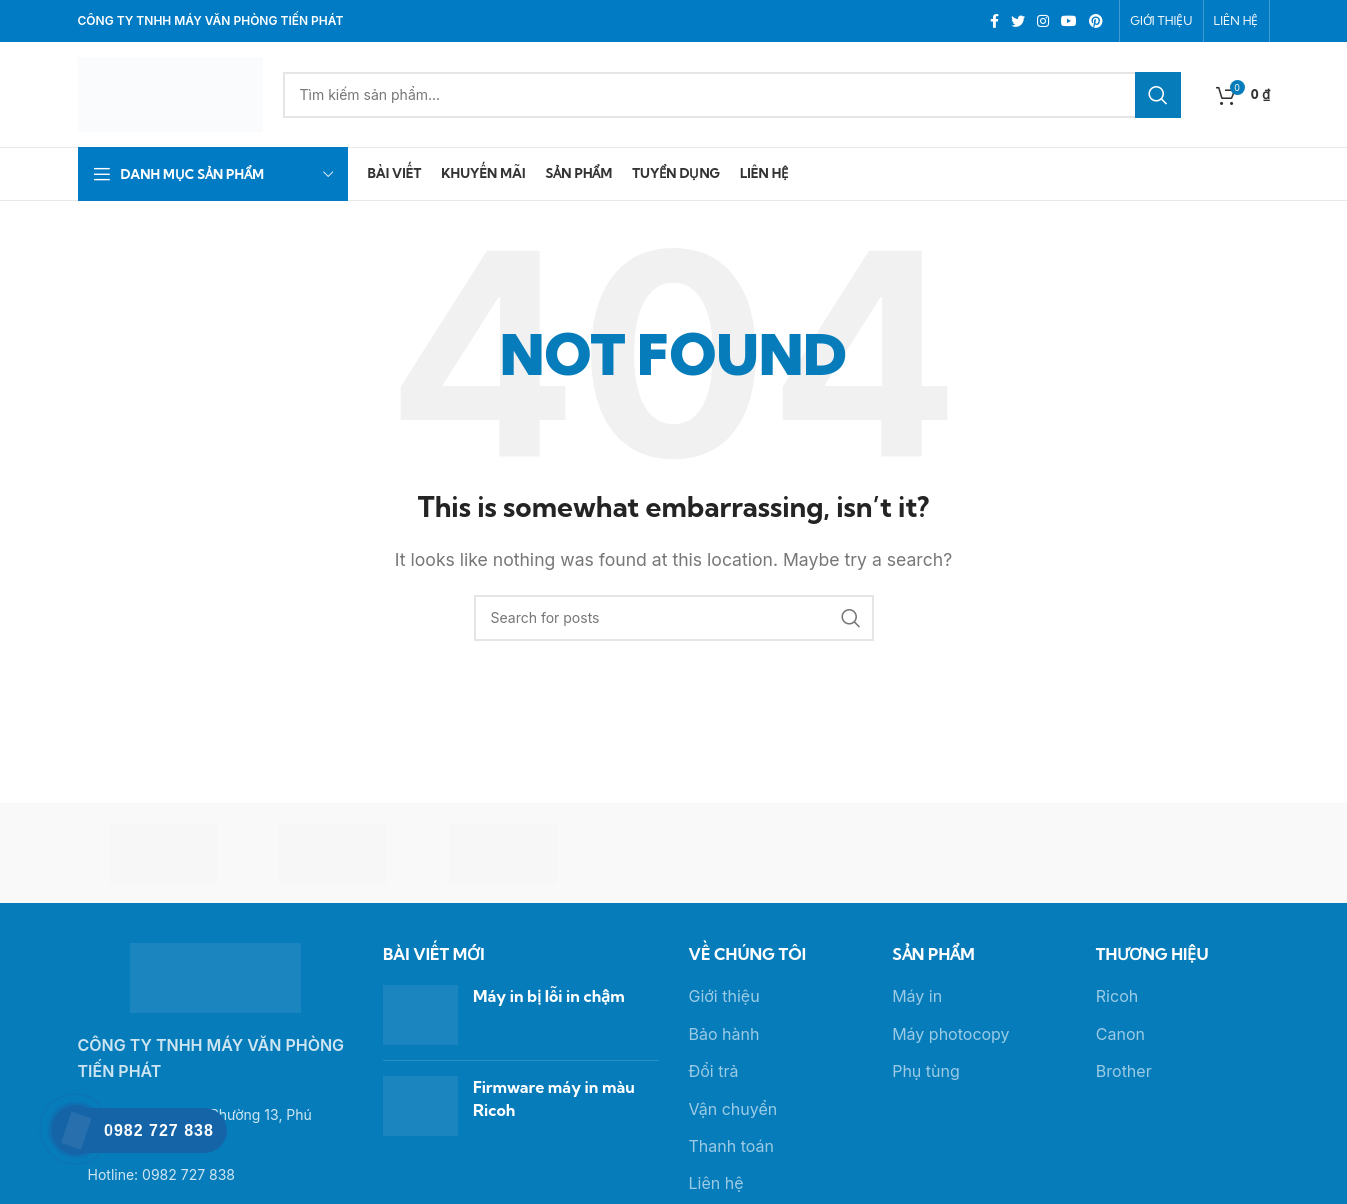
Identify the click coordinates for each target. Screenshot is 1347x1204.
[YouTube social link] (1069, 21)
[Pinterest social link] (1096, 21)
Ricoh (1117, 996)
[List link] (216, 1175)
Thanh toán (731, 1146)
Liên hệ (716, 1183)
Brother (1124, 1071)
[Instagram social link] (1043, 21)
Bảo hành (724, 1034)
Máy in (917, 996)
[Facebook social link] (994, 21)
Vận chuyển (733, 1109)
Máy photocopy (950, 1034)
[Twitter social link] (1018, 21)
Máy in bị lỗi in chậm (549, 996)
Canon (1120, 1034)
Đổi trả (714, 1071)
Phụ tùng (926, 1071)
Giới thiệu (724, 996)
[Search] (732, 95)
